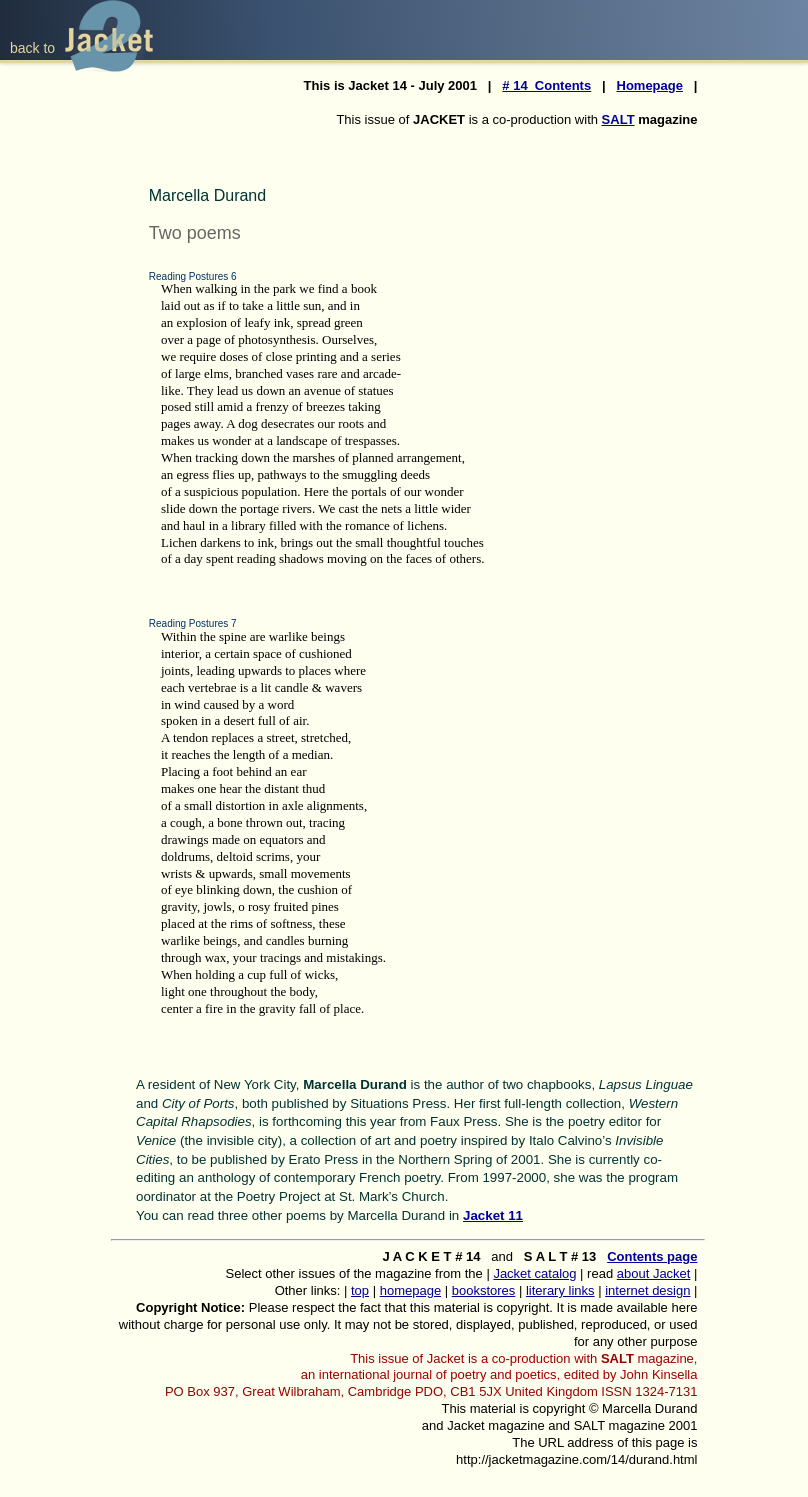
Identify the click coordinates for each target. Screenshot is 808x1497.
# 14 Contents (546, 85)
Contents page (652, 1256)
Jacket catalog (534, 1273)
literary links (560, 1290)
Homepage (650, 85)
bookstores (484, 1290)
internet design (647, 1290)
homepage (410, 1290)
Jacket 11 (493, 1215)
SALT (618, 119)
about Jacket (654, 1273)
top (360, 1290)
